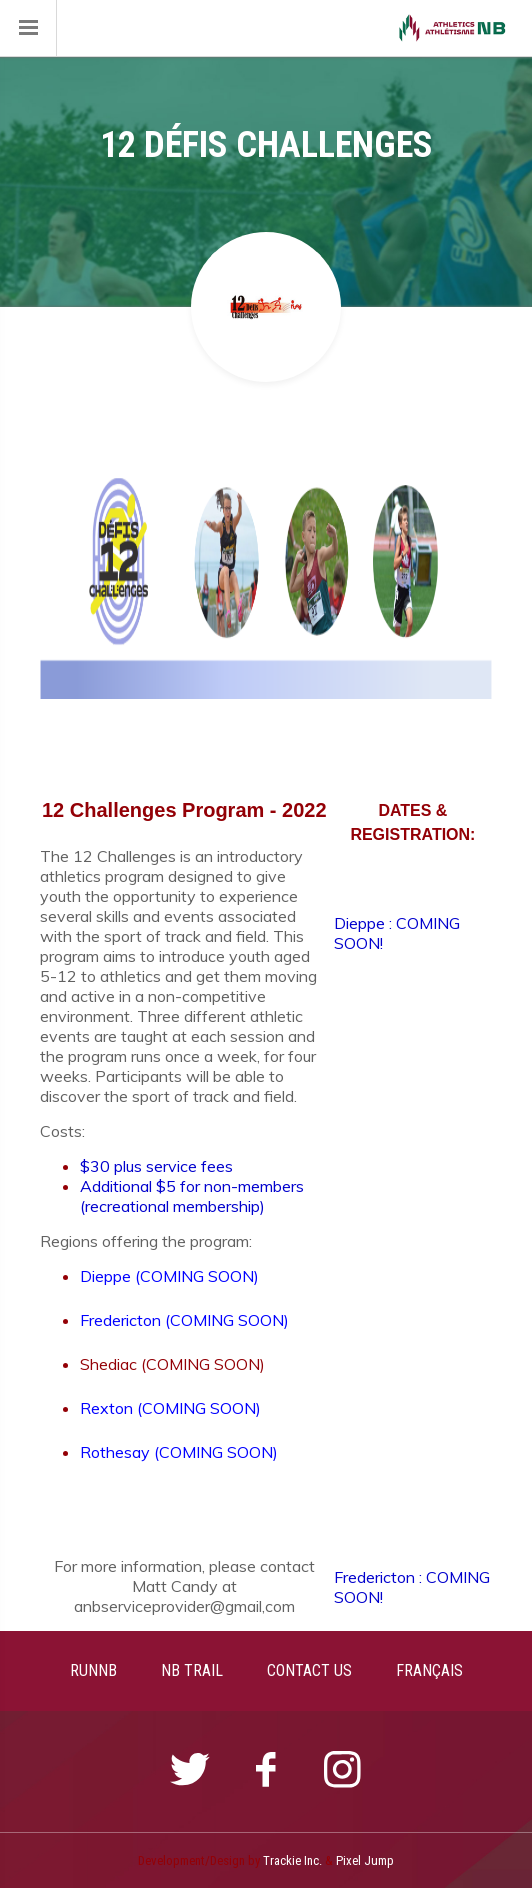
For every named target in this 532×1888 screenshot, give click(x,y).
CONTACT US (309, 1670)
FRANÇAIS (429, 1670)
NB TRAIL (192, 1670)
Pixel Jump (365, 1860)
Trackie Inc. (292, 1860)
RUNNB (93, 1670)
